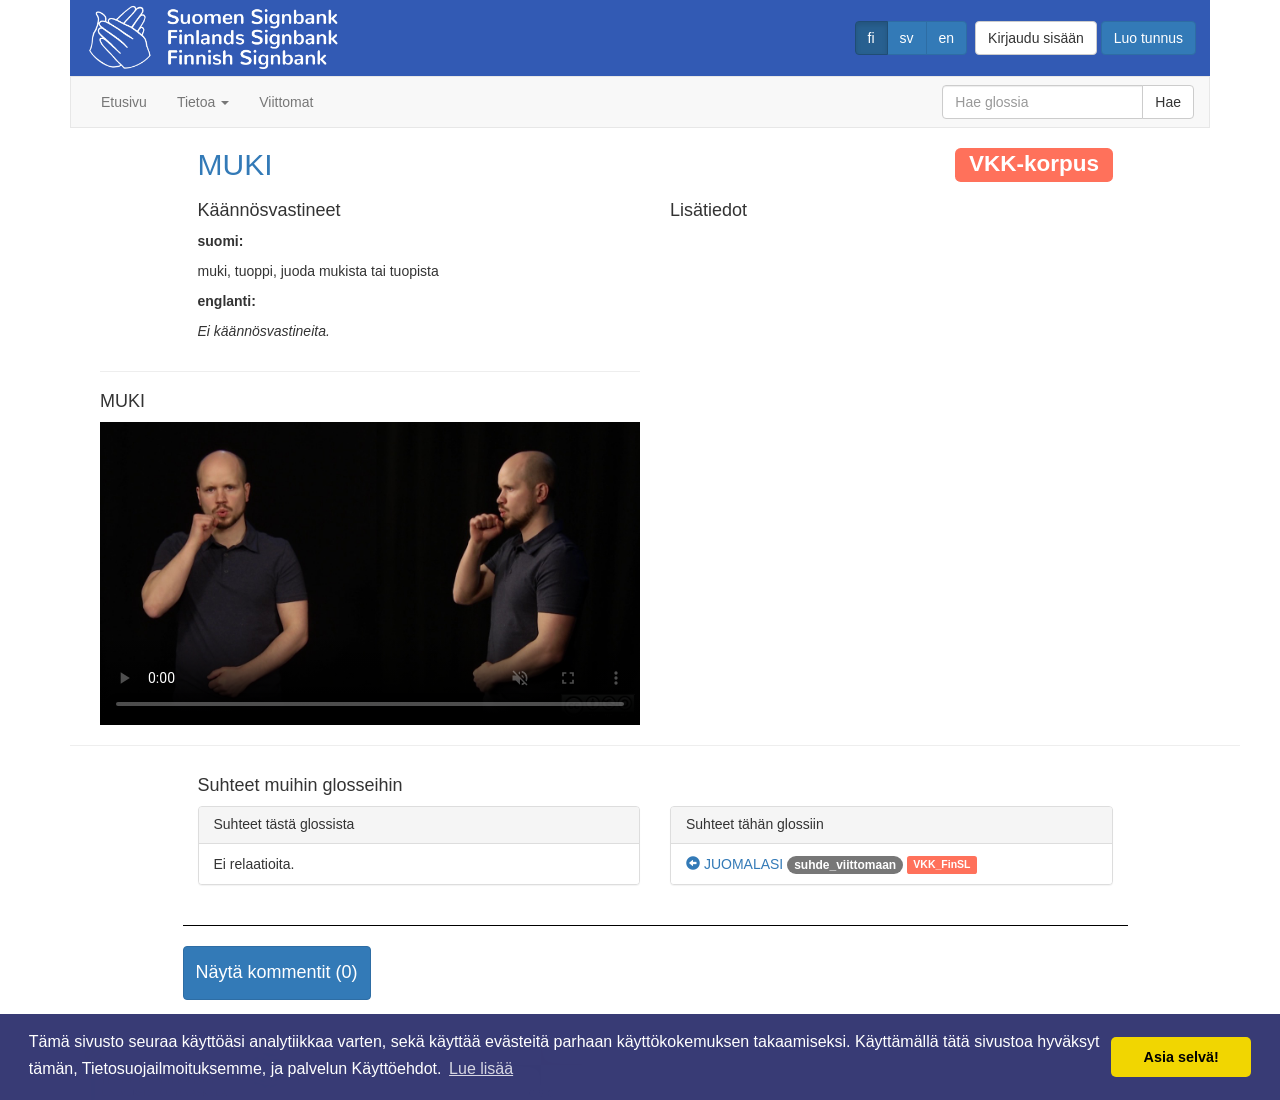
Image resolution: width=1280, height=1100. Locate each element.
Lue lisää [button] (481, 1068)
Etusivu (124, 102)
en (947, 38)
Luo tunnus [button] (1148, 38)
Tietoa (203, 102)
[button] (277, 973)
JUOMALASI (734, 864)
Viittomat (286, 102)
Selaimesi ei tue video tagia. (370, 574)
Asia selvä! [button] (1181, 1057)
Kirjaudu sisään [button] (1036, 38)
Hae (1168, 102)
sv (907, 38)
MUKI (235, 164)
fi (871, 38)
